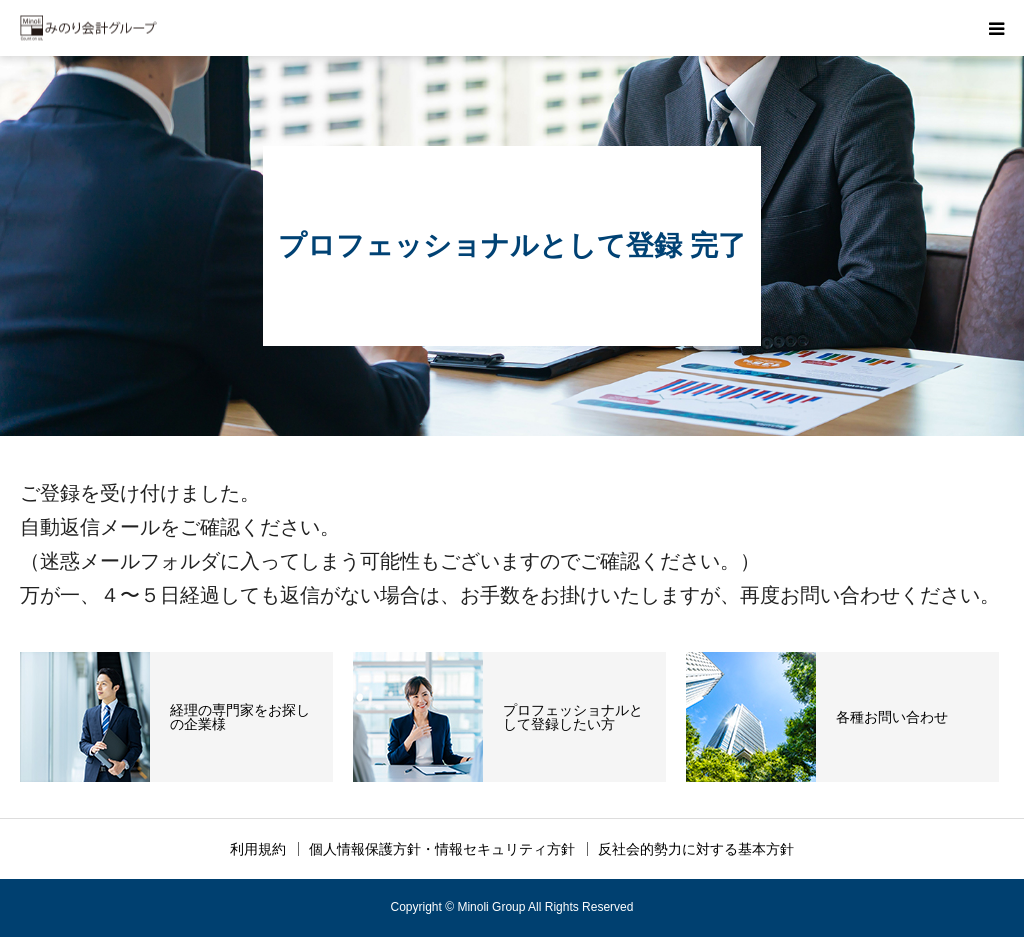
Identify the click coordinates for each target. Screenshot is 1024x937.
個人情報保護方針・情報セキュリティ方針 (442, 849)
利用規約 (258, 849)
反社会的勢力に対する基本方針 (696, 849)
